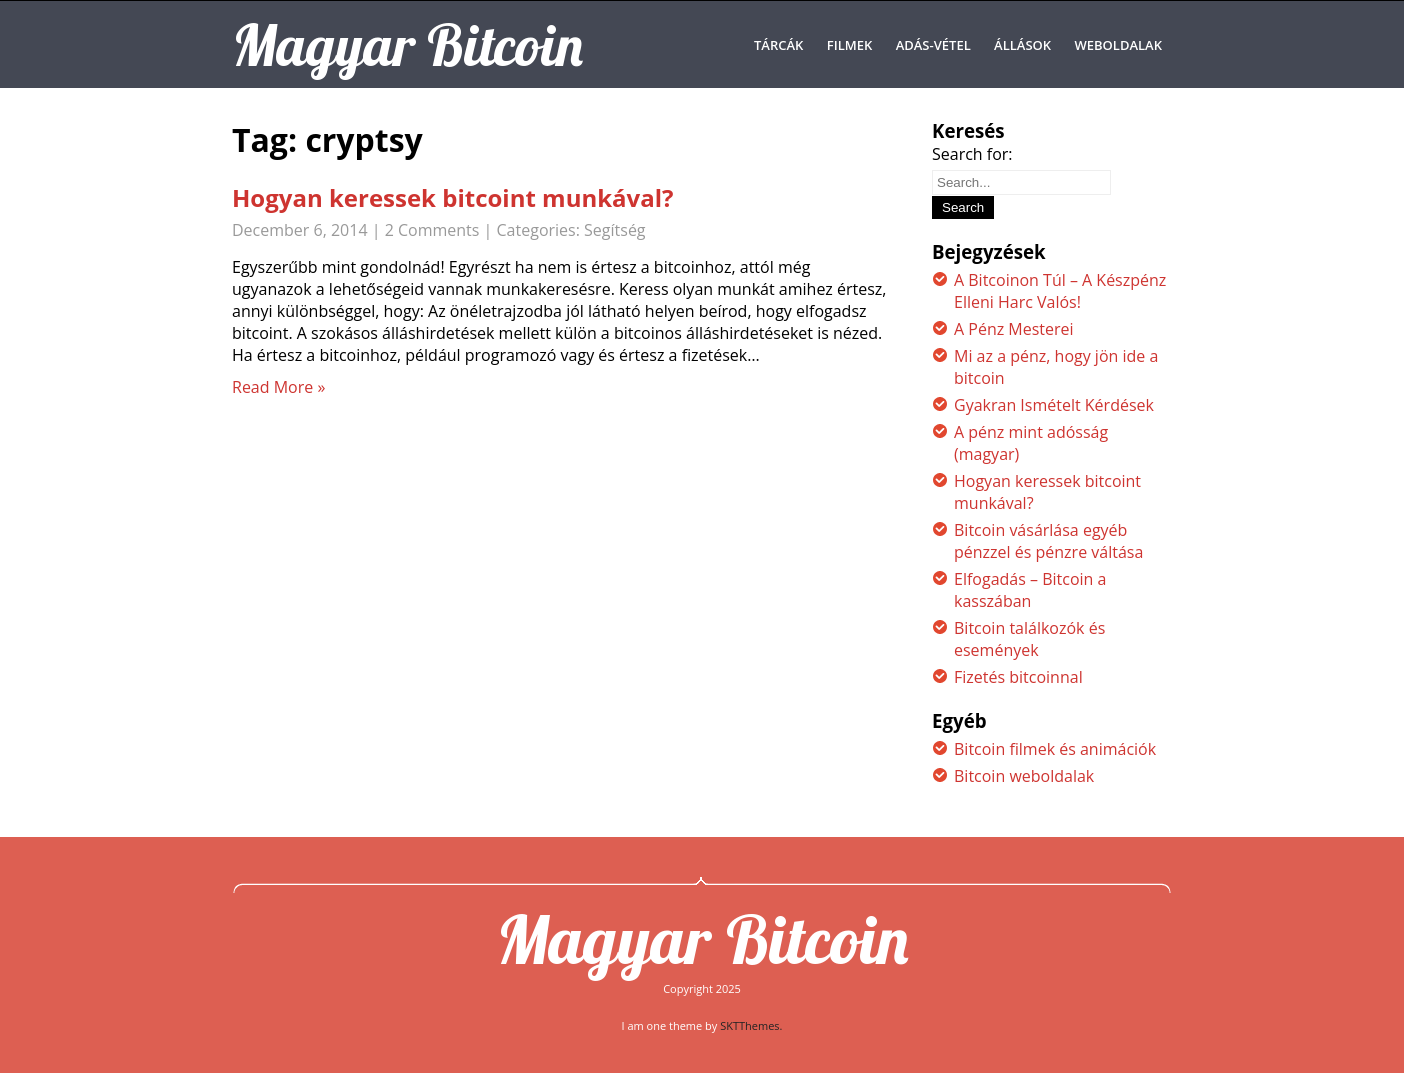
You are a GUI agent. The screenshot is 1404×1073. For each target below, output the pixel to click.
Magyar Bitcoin (702, 939)
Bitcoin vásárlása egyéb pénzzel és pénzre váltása (1048, 541)
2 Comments (432, 230)
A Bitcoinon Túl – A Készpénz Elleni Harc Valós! (1060, 291)
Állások (1022, 45)
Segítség (614, 230)
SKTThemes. (751, 1025)
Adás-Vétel (933, 45)
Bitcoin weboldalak (1024, 776)
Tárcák (778, 45)
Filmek (850, 45)
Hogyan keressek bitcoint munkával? (453, 197)
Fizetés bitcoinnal (1018, 677)
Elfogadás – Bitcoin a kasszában (1030, 590)
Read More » (278, 387)
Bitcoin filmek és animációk (1055, 749)
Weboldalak (1119, 45)
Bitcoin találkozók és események (1029, 639)
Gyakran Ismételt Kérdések (1054, 405)
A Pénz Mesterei (1014, 329)
